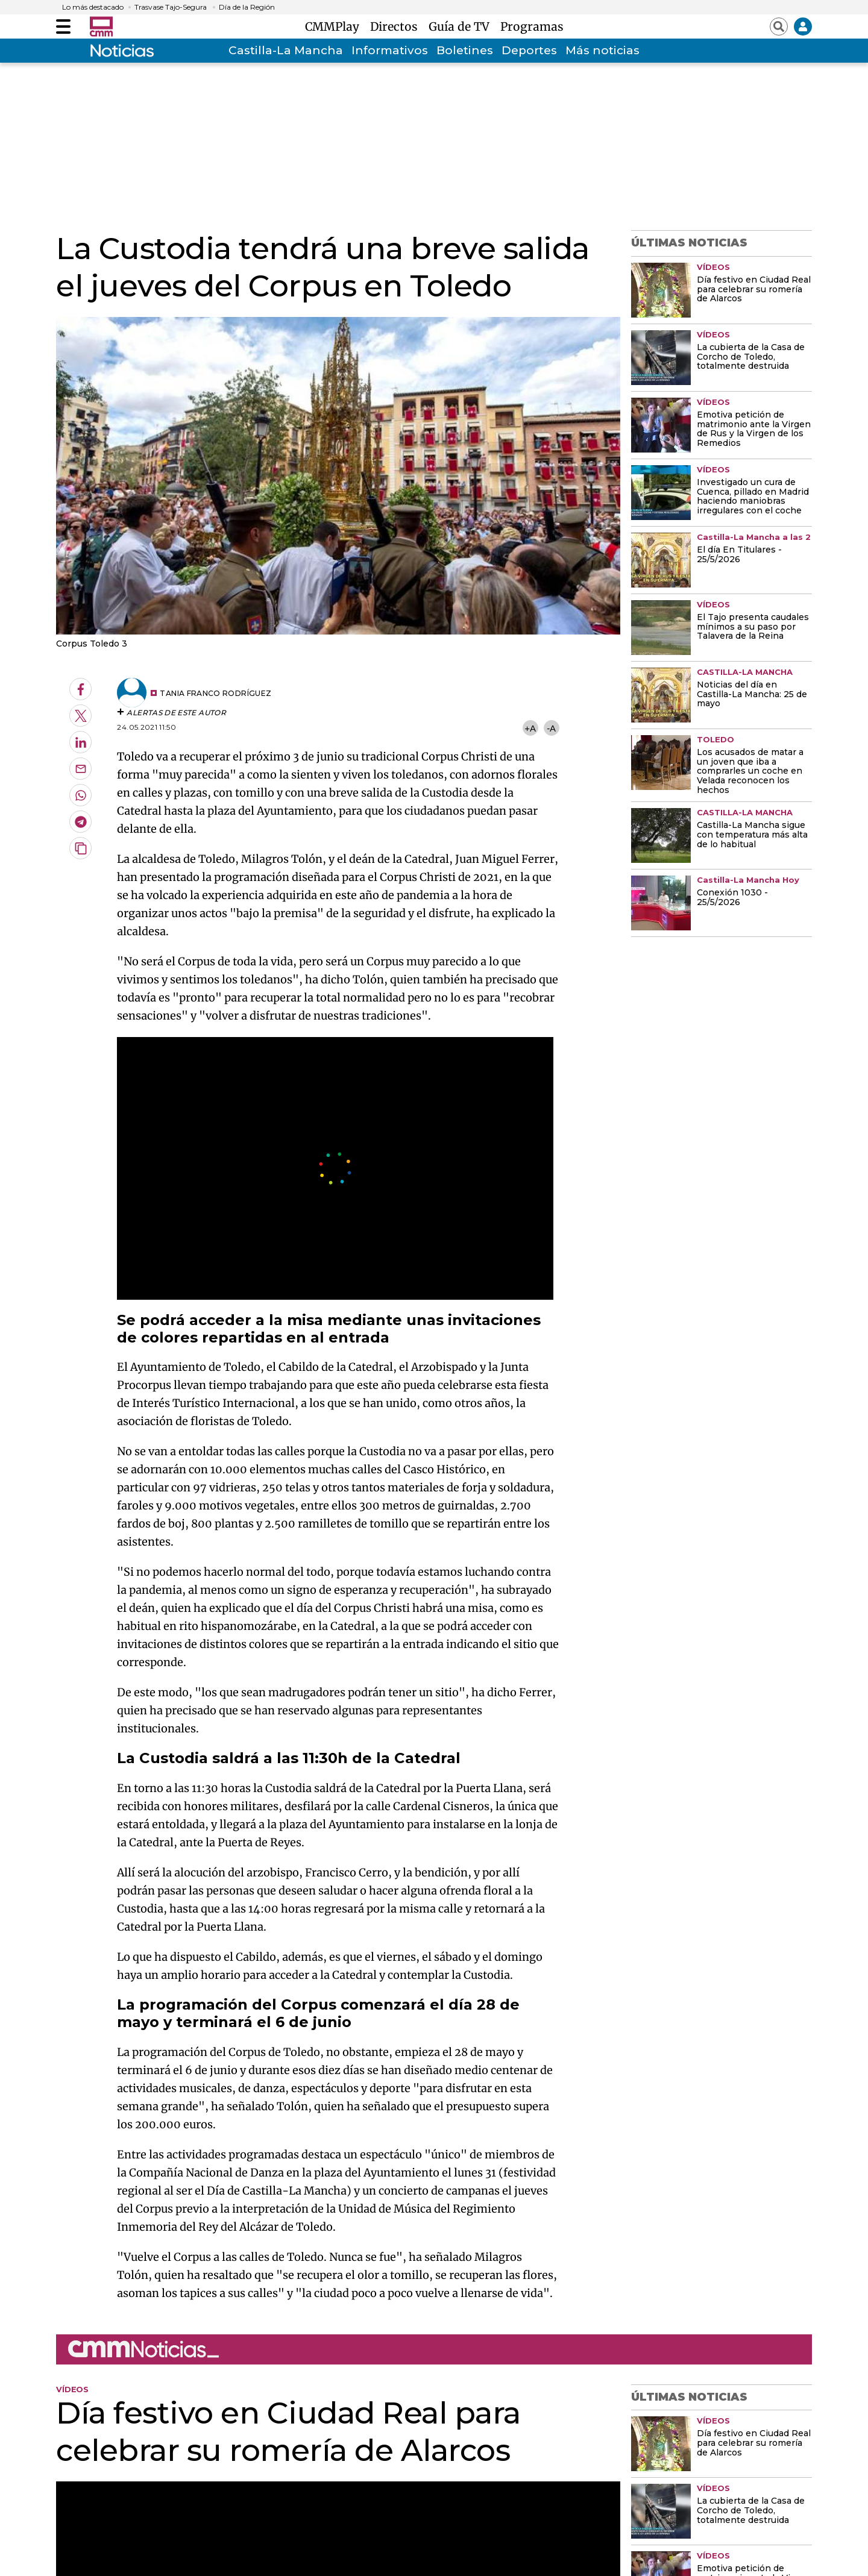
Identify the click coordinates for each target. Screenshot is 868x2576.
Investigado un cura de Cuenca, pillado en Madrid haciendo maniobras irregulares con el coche (753, 497)
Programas (532, 26)
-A (551, 728)
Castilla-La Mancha (285, 50)
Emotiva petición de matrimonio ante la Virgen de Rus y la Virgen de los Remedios (754, 429)
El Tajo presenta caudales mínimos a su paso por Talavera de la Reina (753, 627)
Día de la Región (247, 7)
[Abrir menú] (63, 26)
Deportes (529, 50)
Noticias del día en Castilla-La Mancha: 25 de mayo (752, 694)
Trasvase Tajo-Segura (170, 7)
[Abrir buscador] (779, 26)
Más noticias (602, 50)
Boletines (464, 50)
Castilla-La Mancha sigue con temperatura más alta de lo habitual (752, 835)
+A (529, 728)
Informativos (389, 50)
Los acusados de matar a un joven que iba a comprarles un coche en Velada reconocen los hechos (750, 772)
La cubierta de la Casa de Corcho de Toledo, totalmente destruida (751, 357)
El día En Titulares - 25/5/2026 (739, 555)
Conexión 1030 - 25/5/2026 (732, 897)
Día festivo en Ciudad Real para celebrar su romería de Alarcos (754, 289)
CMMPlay (335, 26)
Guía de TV (462, 26)
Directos (397, 26)
